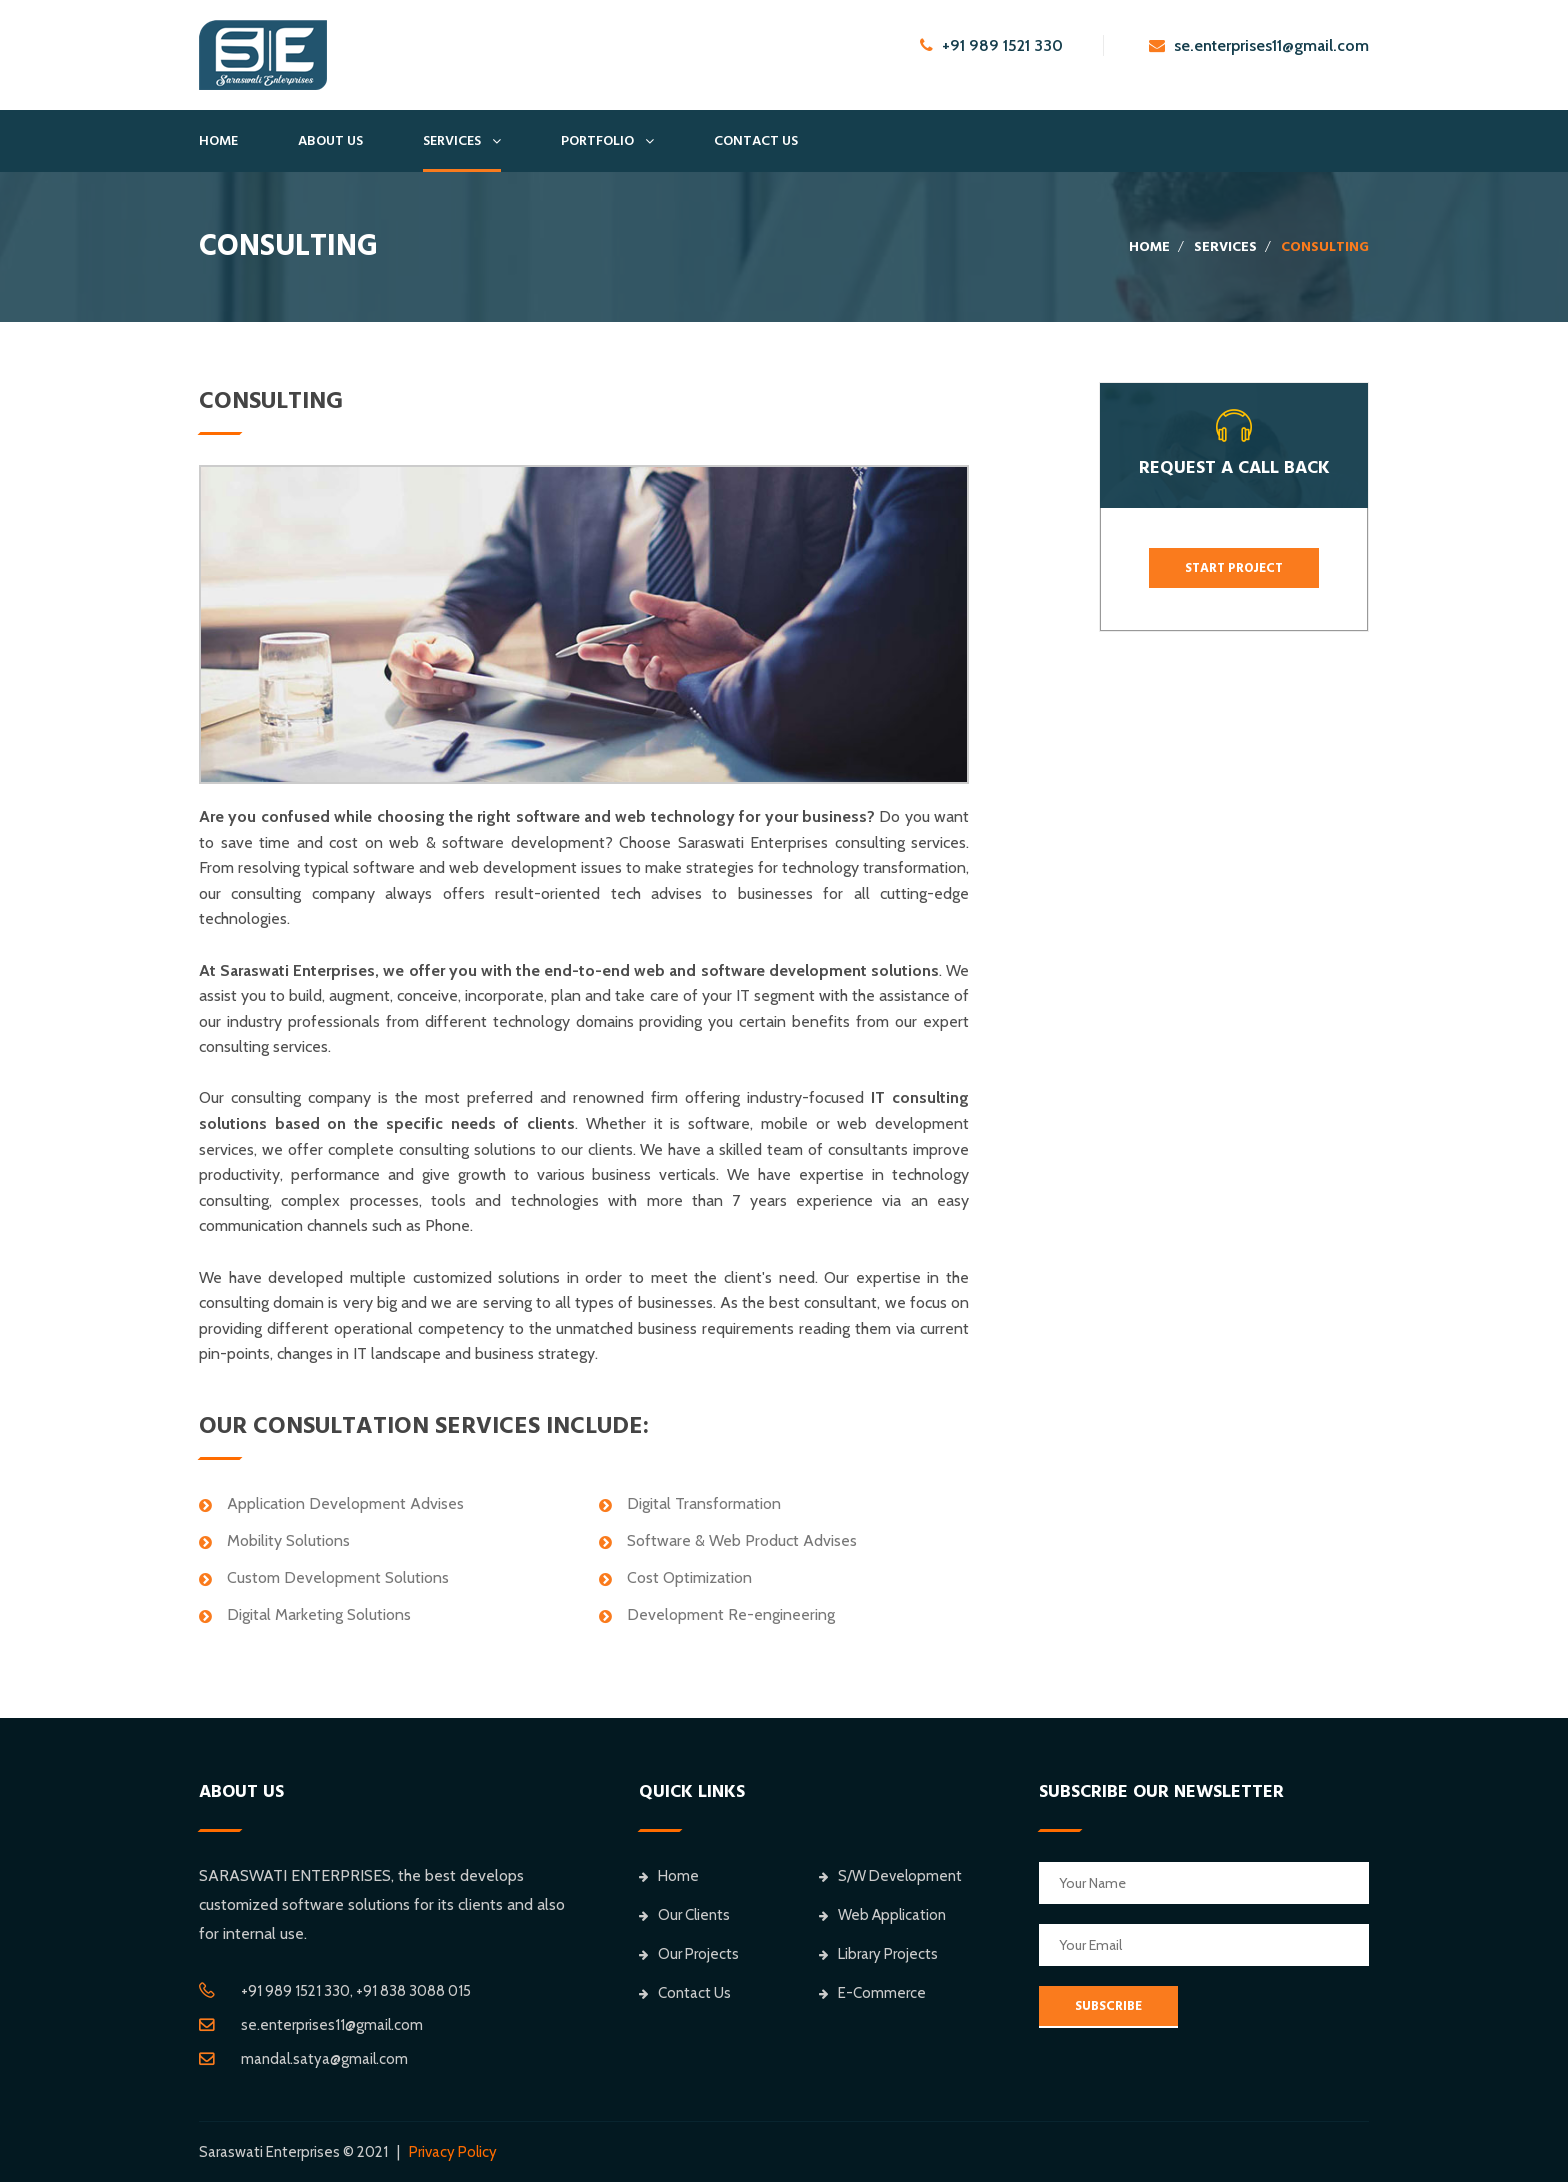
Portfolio (597, 141)
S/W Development (890, 1876)
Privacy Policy (453, 2152)
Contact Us (756, 141)
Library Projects (878, 1954)
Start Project (1234, 568)
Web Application (882, 1915)
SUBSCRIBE (1108, 2006)
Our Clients (684, 1915)
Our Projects (689, 1954)
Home (218, 141)
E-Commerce (872, 1993)
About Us (330, 141)
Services (452, 141)
